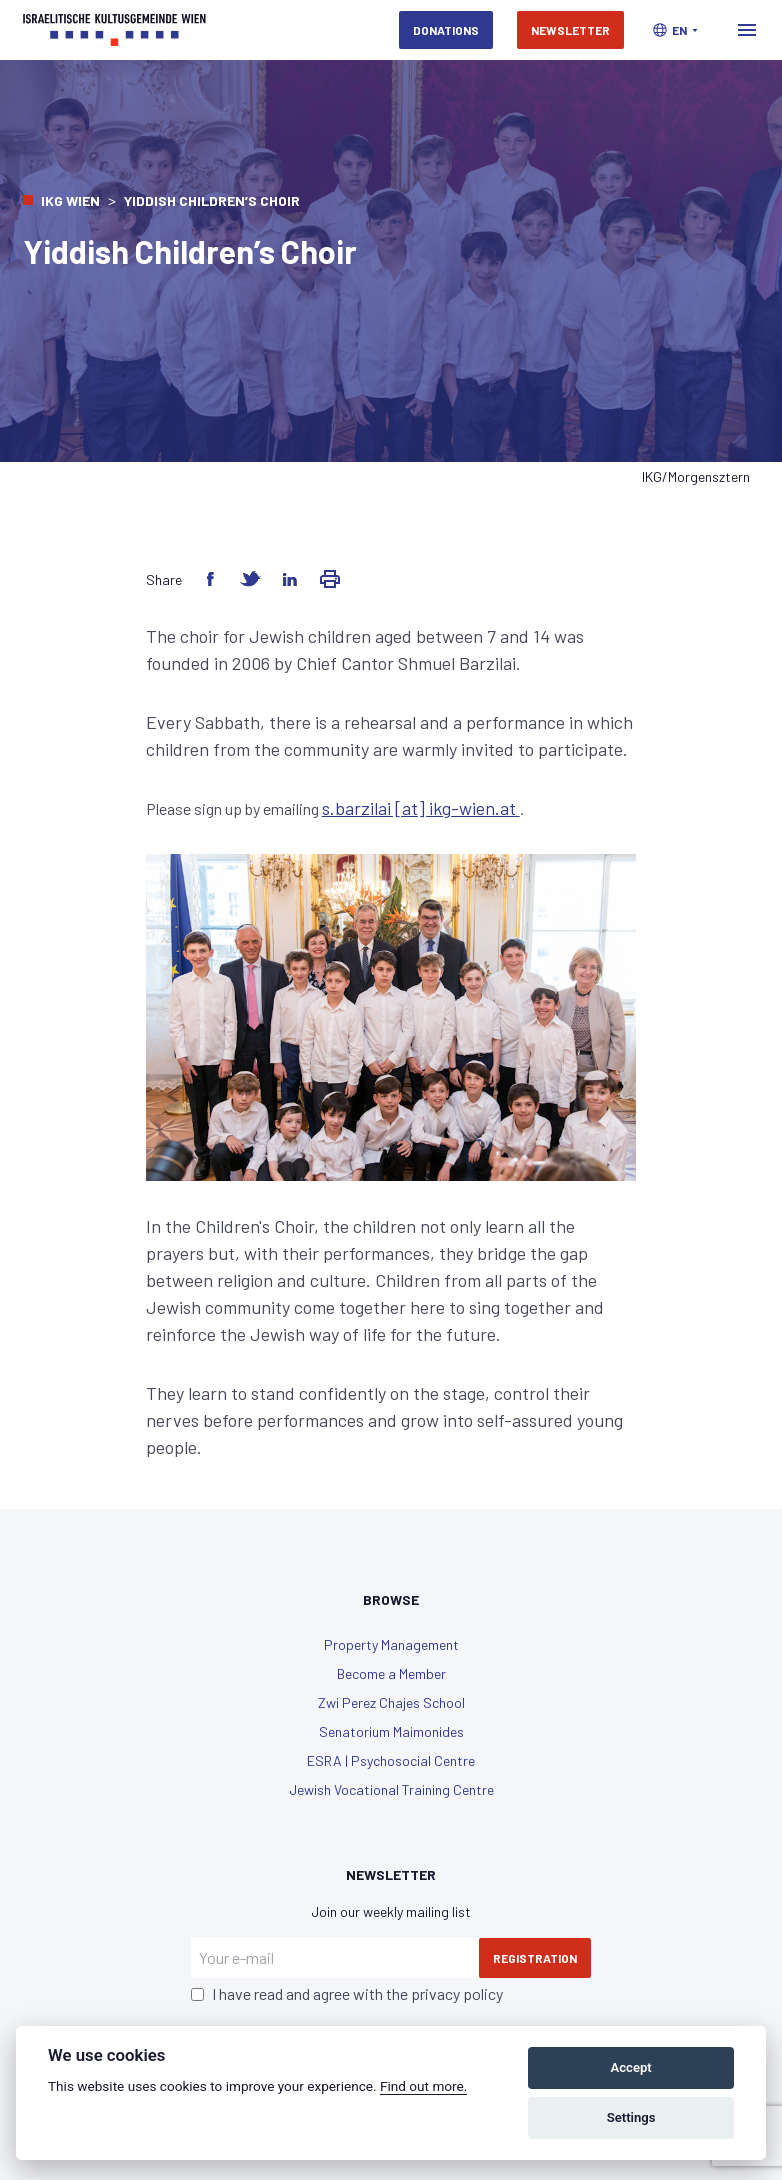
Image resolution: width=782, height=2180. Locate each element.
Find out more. (423, 2086)
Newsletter (570, 30)
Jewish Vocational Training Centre (391, 1789)
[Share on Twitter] (250, 579)
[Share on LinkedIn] (290, 579)
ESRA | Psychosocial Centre (391, 1760)
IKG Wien (70, 200)
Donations (446, 30)
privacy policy (457, 1993)
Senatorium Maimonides (391, 1731)
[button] (675, 30)
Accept (630, 2067)
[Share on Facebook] (210, 579)
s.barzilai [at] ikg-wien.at (421, 808)
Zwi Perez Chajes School (391, 1702)
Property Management (391, 1644)
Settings (631, 2117)
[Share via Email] (330, 579)
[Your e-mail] (335, 1958)
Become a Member (391, 1673)
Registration (535, 1958)
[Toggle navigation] (747, 30)
